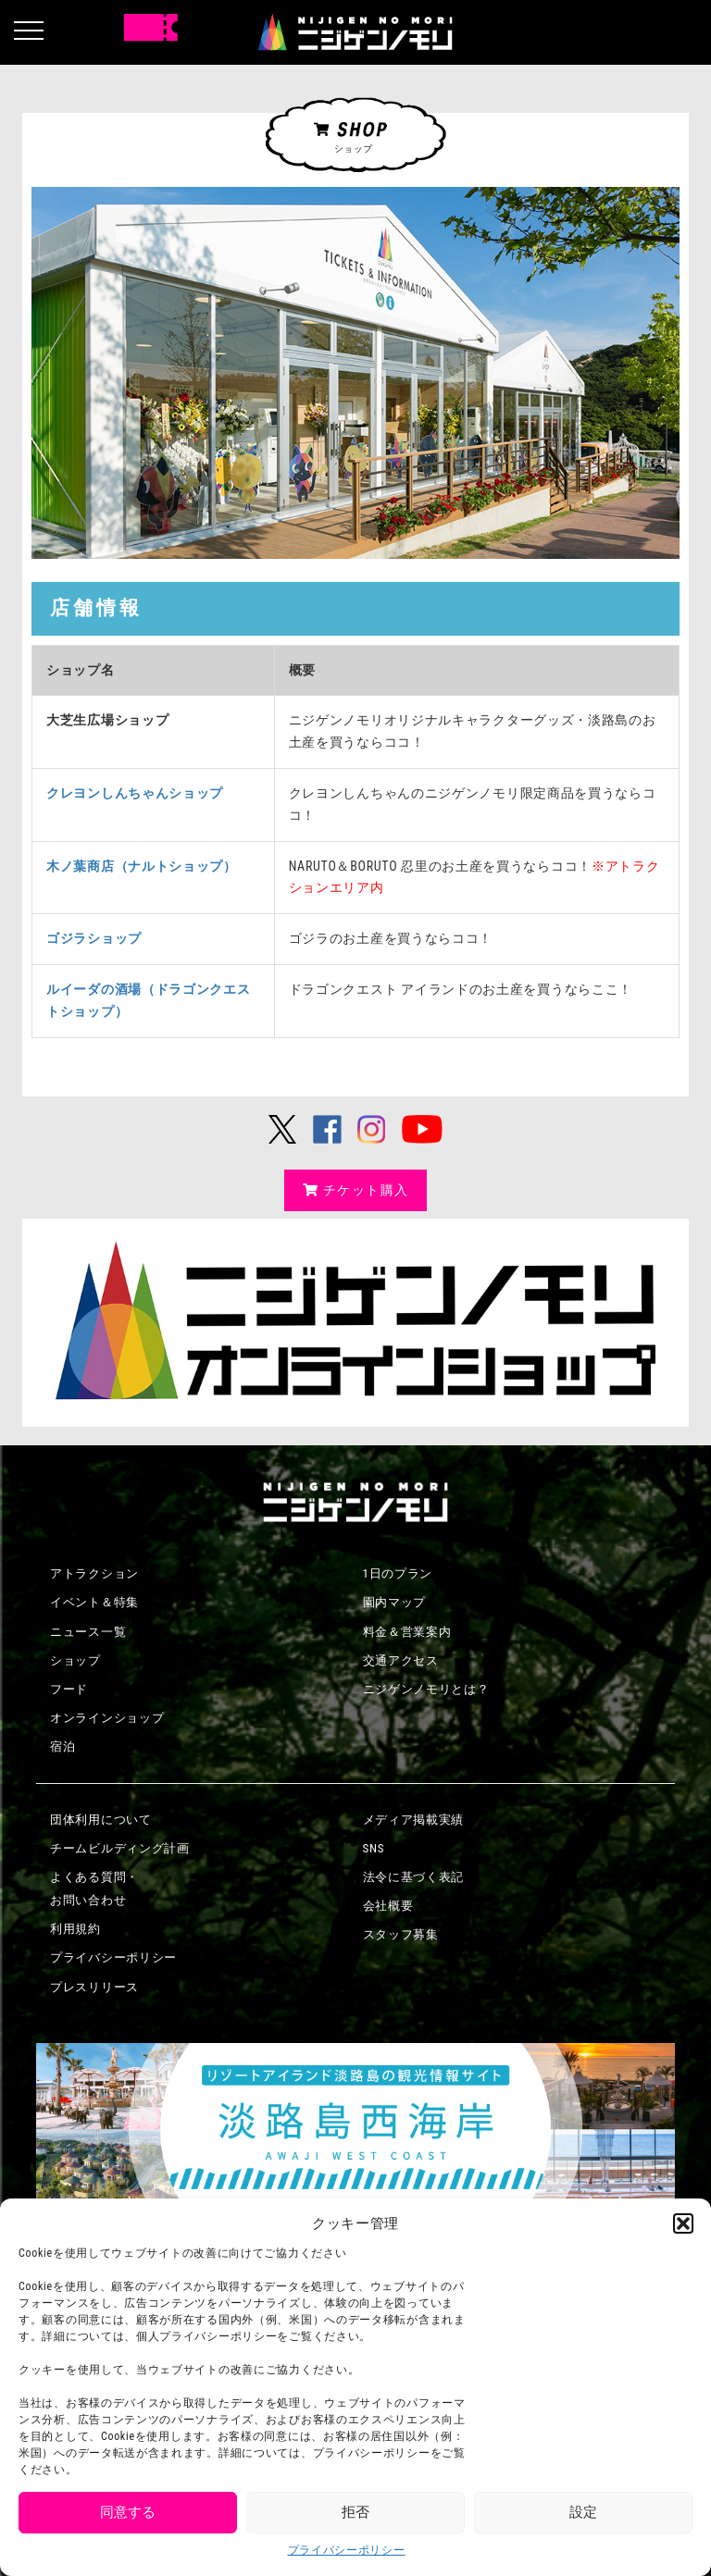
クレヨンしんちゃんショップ (134, 793)
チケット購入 (356, 1190)
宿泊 (62, 1746)
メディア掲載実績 (414, 1820)
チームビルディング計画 (120, 1848)
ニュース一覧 (88, 1632)
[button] (683, 2223)
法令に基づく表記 (414, 1877)
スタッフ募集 (401, 1934)
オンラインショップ (107, 1718)
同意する (128, 2512)
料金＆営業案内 (407, 1632)
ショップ (75, 1660)
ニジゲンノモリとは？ (426, 1689)
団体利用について (101, 1820)
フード (69, 1689)
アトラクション (94, 1573)
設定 (583, 2512)
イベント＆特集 (94, 1602)
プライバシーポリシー (346, 2550)
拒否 (355, 2512)
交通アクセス (401, 1660)
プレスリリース (94, 1987)
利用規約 (75, 1929)
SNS (374, 1848)
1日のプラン (398, 1573)
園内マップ (395, 1602)
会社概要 (388, 1906)
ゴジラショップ (94, 938)
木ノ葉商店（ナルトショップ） (141, 866)
